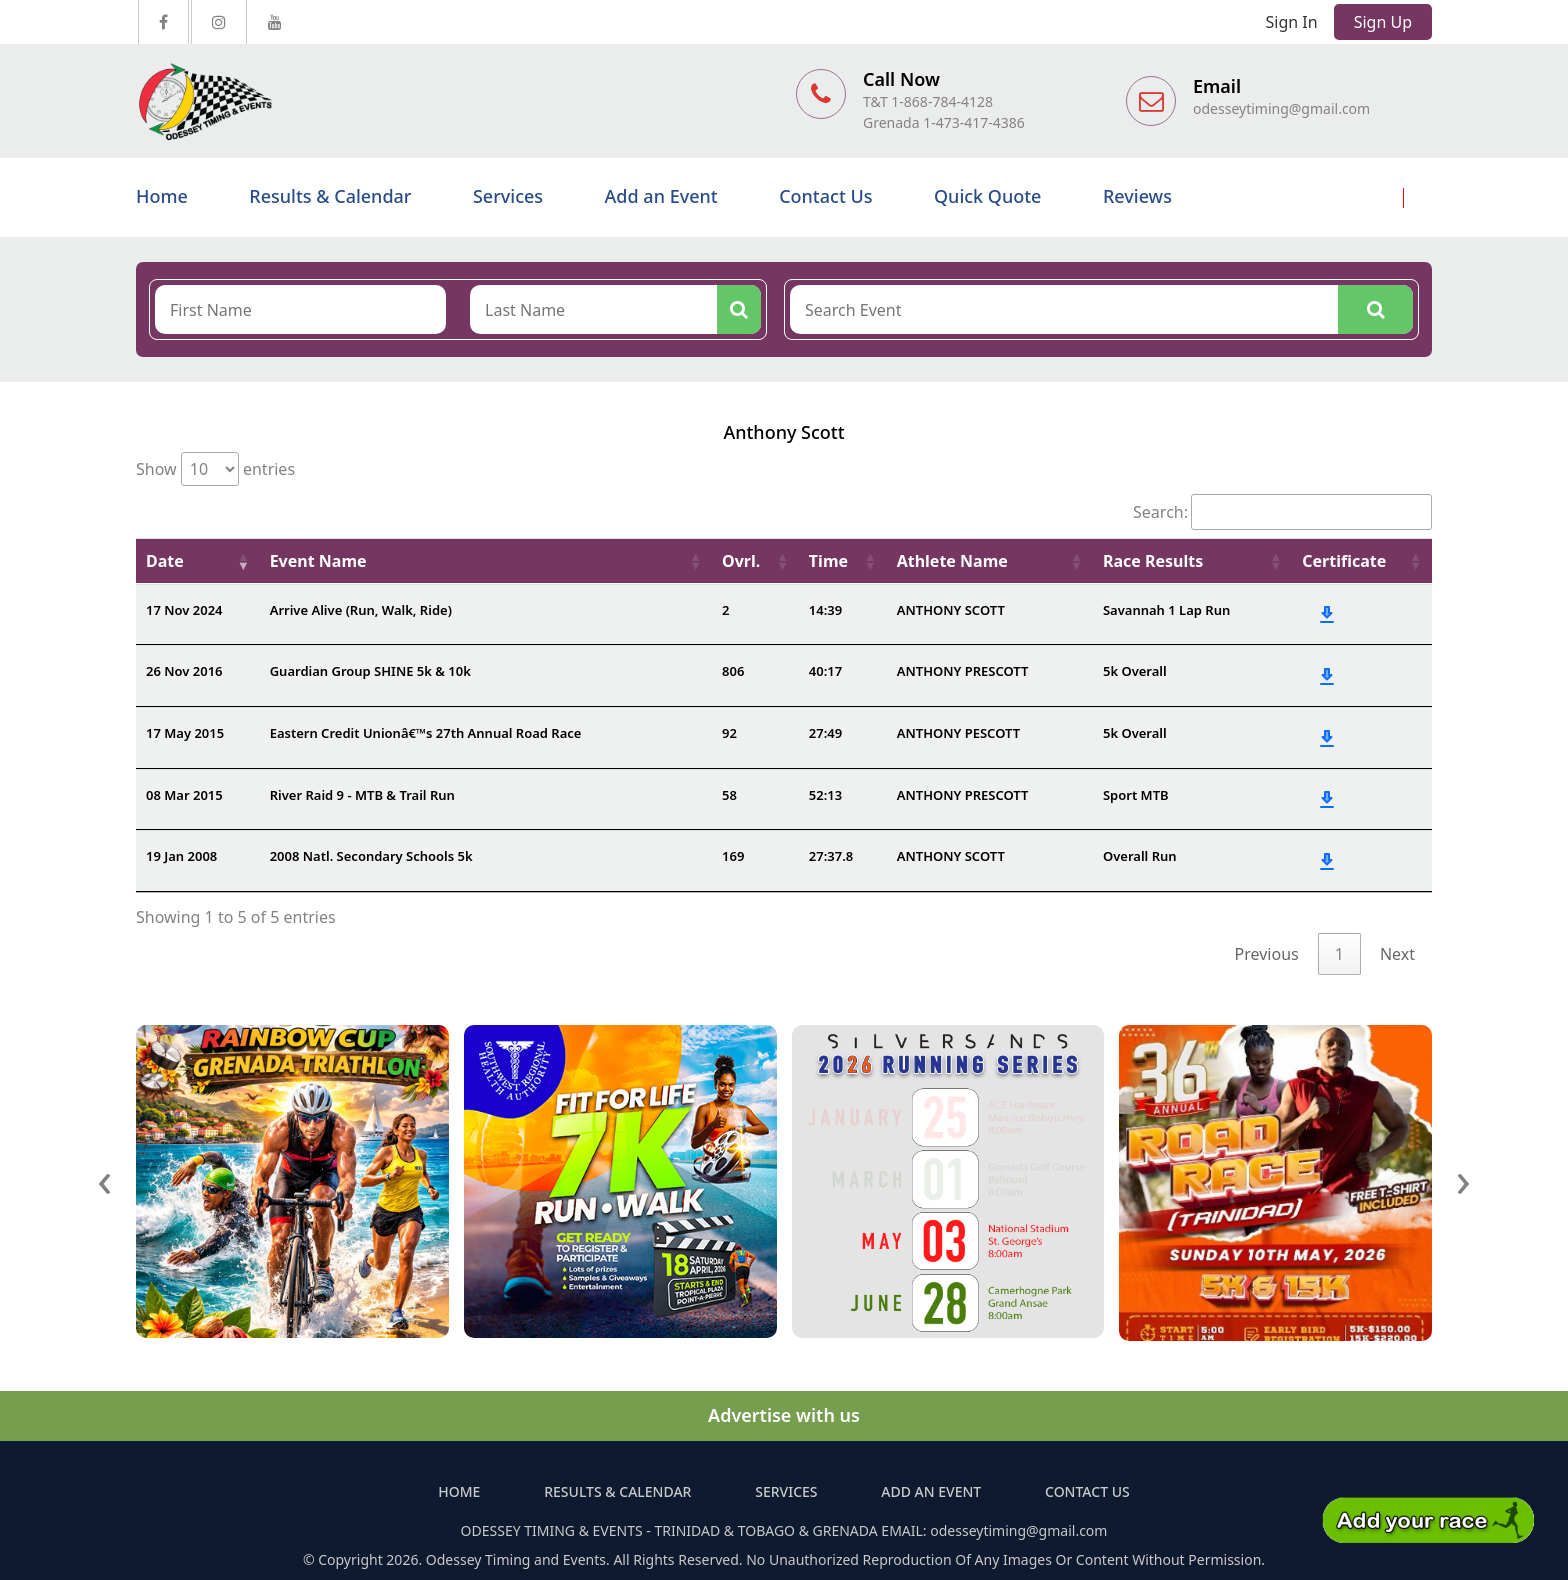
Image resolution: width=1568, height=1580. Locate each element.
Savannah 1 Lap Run (1166, 610)
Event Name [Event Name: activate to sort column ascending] (318, 561)
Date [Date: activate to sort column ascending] (165, 561)
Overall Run (1140, 856)
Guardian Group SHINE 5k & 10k (370, 671)
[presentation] (105, 1178)
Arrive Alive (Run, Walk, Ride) (361, 610)
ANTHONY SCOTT (951, 610)
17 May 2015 (185, 733)
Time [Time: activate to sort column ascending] (828, 561)
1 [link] (1339, 954)
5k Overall (1135, 671)
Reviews (1137, 196)
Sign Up (1383, 22)
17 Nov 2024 (184, 610)
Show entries (215, 469)
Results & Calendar (330, 196)
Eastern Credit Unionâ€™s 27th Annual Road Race (426, 733)
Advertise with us (784, 1415)
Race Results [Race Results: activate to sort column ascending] (1153, 561)
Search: (1282, 512)
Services (508, 196)
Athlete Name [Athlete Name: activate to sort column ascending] (952, 561)
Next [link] (1397, 954)
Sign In (1292, 22)
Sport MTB (1136, 795)
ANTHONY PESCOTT (958, 733)
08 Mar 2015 (184, 795)
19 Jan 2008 (181, 856)
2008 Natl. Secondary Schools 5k (371, 856)
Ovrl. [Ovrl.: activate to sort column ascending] (741, 561)
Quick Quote (987, 196)
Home (162, 196)
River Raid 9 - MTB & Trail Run (362, 795)
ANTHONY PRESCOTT (963, 671)
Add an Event (661, 196)
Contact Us (825, 196)
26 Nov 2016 (184, 671)
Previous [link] (1267, 954)
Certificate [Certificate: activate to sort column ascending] (1344, 561)
